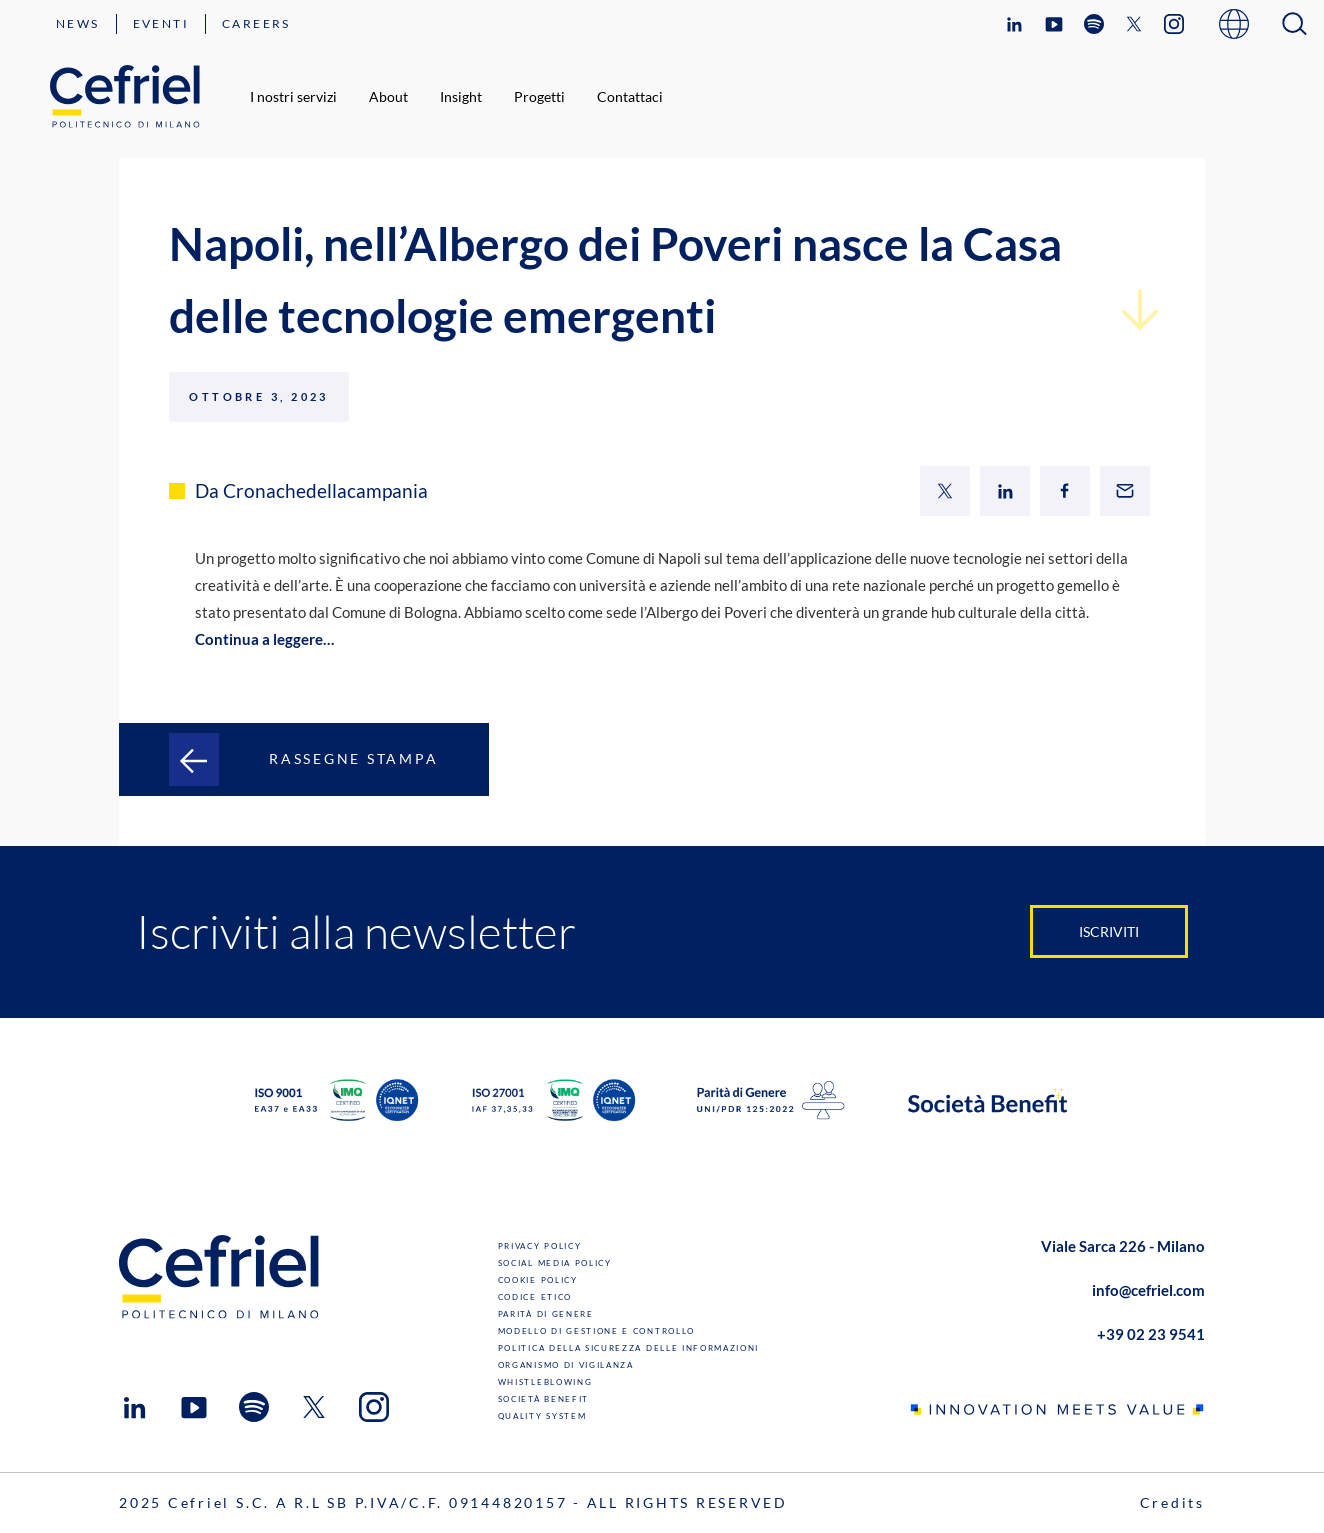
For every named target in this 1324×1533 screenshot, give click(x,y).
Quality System (542, 1416)
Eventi (161, 23)
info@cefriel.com (1148, 1290)
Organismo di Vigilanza (566, 1365)
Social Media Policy (555, 1263)
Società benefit (543, 1399)
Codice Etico (535, 1297)
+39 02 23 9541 (1151, 1334)
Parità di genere (546, 1314)
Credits (1172, 1502)
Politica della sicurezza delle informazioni (628, 1348)
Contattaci (630, 96)
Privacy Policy (540, 1246)
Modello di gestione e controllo (596, 1331)
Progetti (539, 96)
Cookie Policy (538, 1280)
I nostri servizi (293, 96)
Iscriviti (1109, 931)
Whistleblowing (545, 1382)
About (388, 96)
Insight (461, 96)
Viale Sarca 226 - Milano (1123, 1246)
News (78, 23)
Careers (256, 23)
